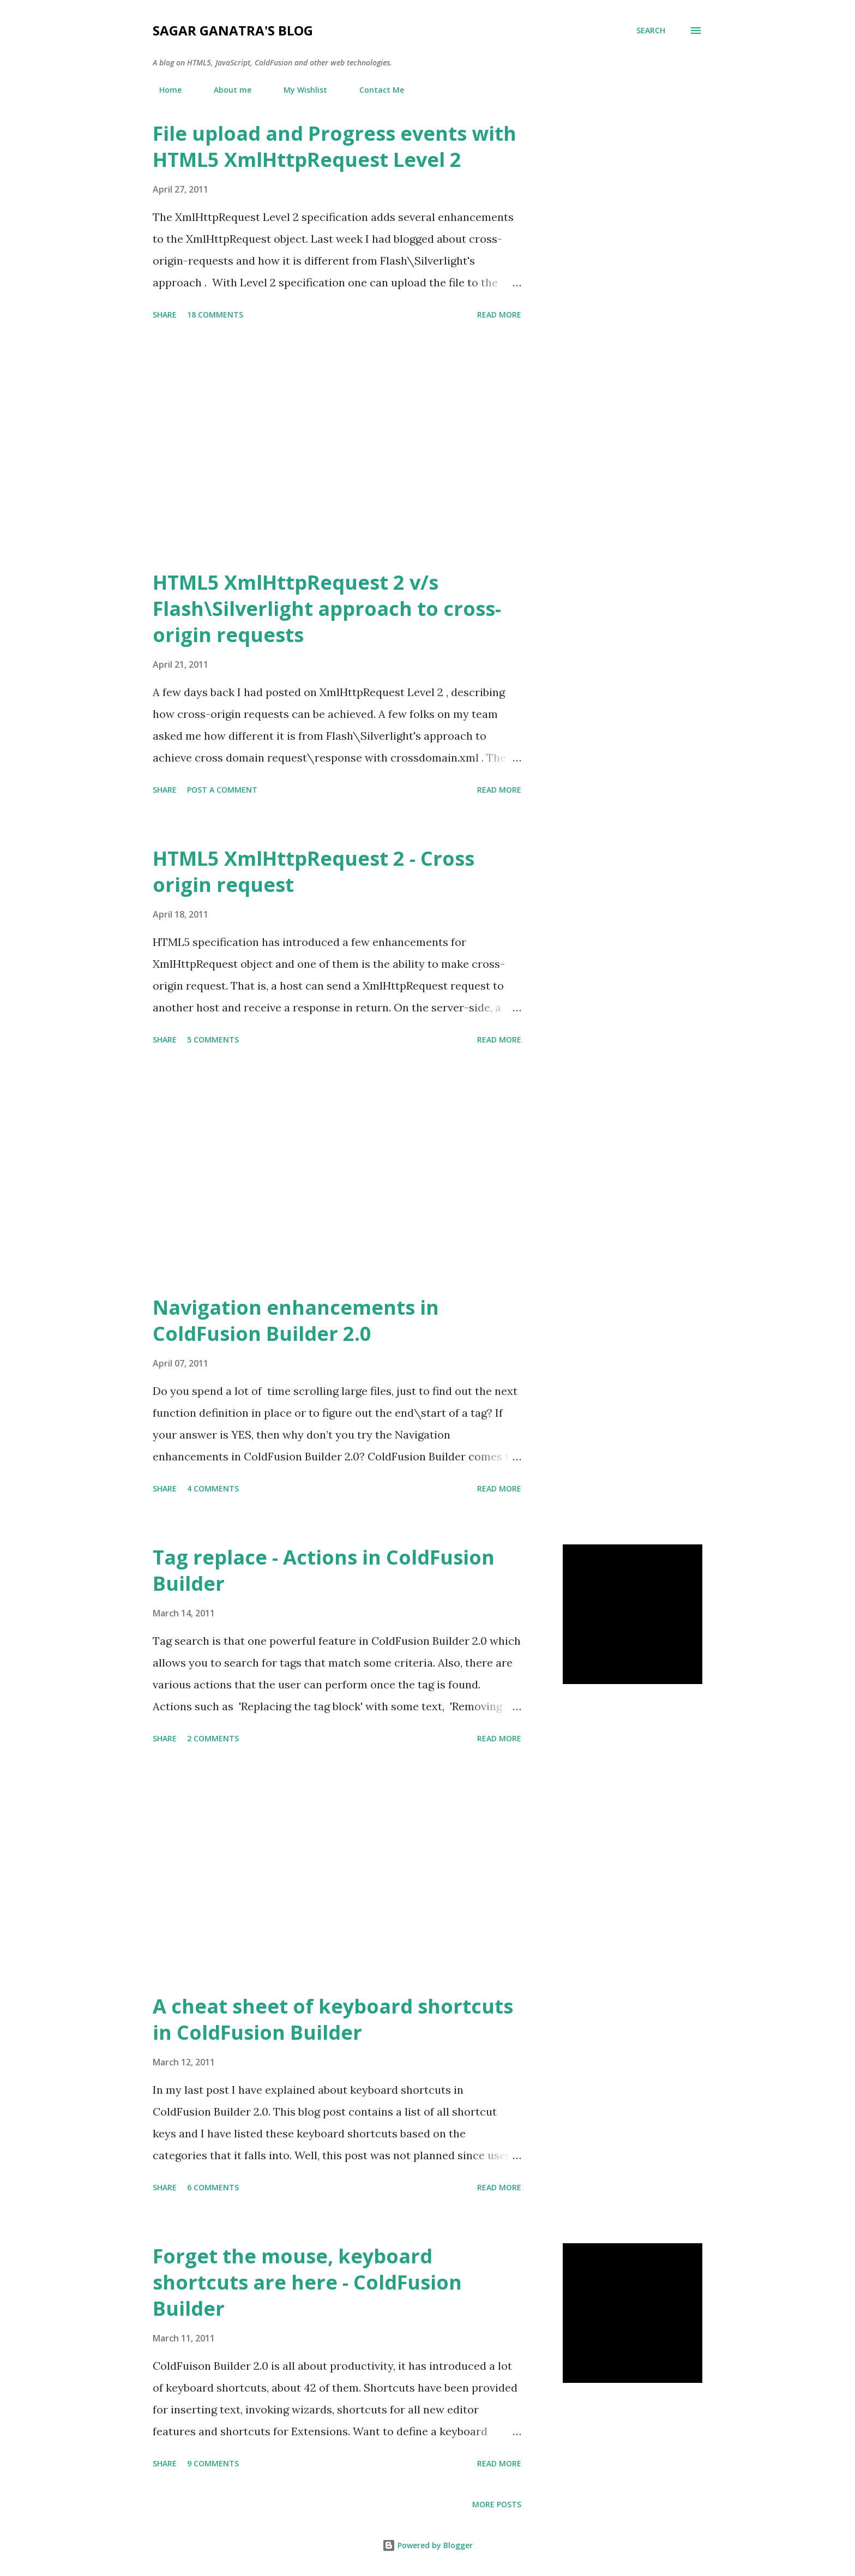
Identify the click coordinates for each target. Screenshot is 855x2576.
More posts (496, 2504)
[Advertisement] (337, 446)
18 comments (215, 314)
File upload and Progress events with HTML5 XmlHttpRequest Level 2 (334, 146)
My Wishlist (299, 90)
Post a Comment (222, 789)
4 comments (213, 1488)
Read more (499, 314)
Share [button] (165, 314)
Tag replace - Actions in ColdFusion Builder (324, 1570)
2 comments (213, 1738)
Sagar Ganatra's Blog (233, 30)
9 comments (213, 2463)
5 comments (213, 1039)
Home (164, 90)
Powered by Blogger (427, 2545)
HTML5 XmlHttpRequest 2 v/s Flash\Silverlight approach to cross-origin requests (327, 608)
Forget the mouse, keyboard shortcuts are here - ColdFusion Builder (307, 2282)
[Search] (650, 30)
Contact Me (375, 90)
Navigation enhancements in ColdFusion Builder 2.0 (296, 1320)
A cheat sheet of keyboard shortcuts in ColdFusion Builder (333, 2019)
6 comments (213, 2187)
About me (226, 90)
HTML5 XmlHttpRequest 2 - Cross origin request (313, 871)
